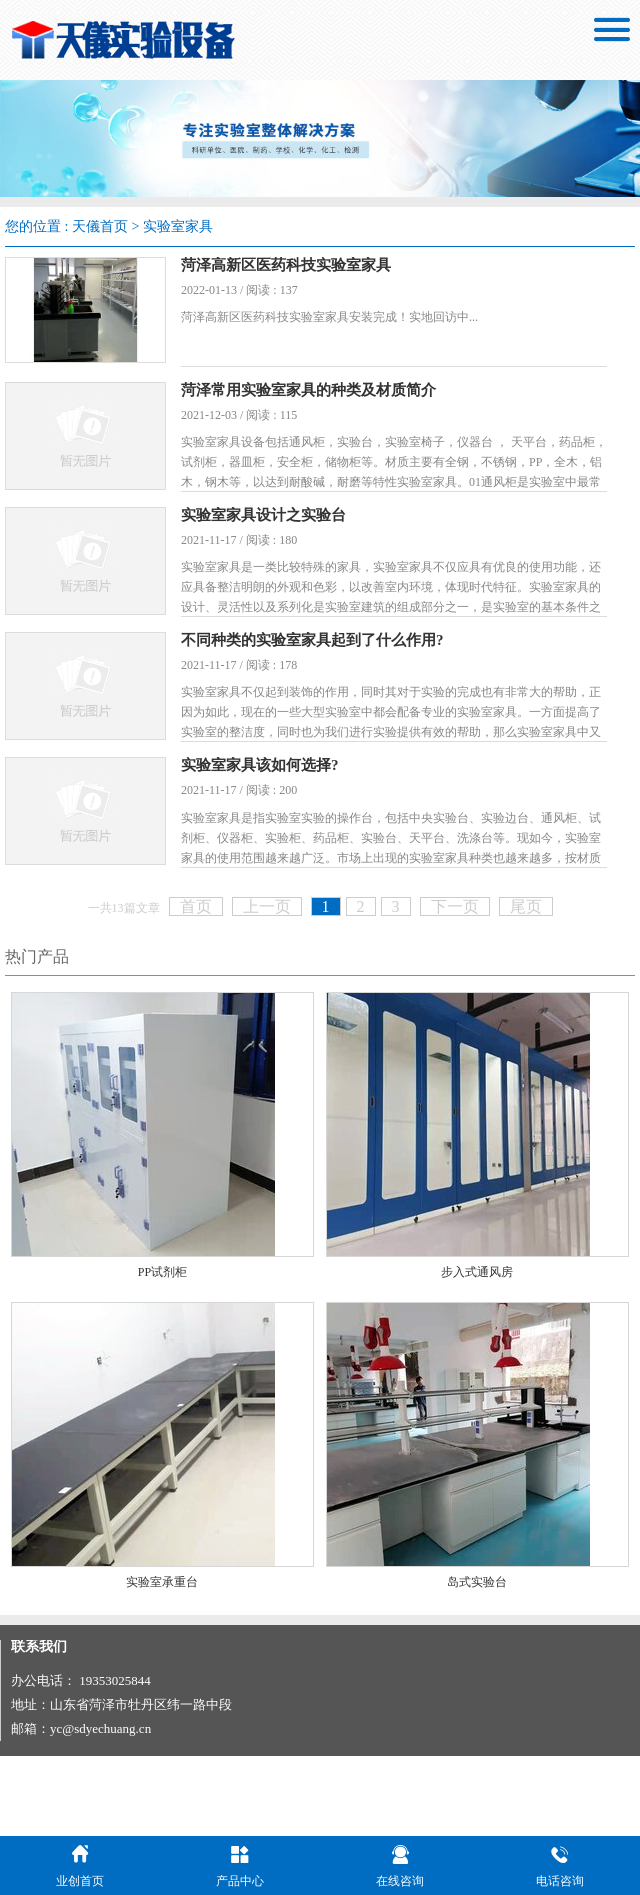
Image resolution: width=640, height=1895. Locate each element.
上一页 (267, 985)
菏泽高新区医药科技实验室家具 (314, 265)
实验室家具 (178, 226)
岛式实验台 (477, 1661)
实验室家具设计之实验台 (291, 545)
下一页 (455, 985)
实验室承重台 (162, 1661)
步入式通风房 (477, 1352)
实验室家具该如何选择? (288, 829)
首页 (196, 985)
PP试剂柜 (162, 1352)
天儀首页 (100, 226)
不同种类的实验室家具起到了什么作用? (340, 687)
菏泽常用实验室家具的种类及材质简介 (336, 404)
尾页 (526, 985)
